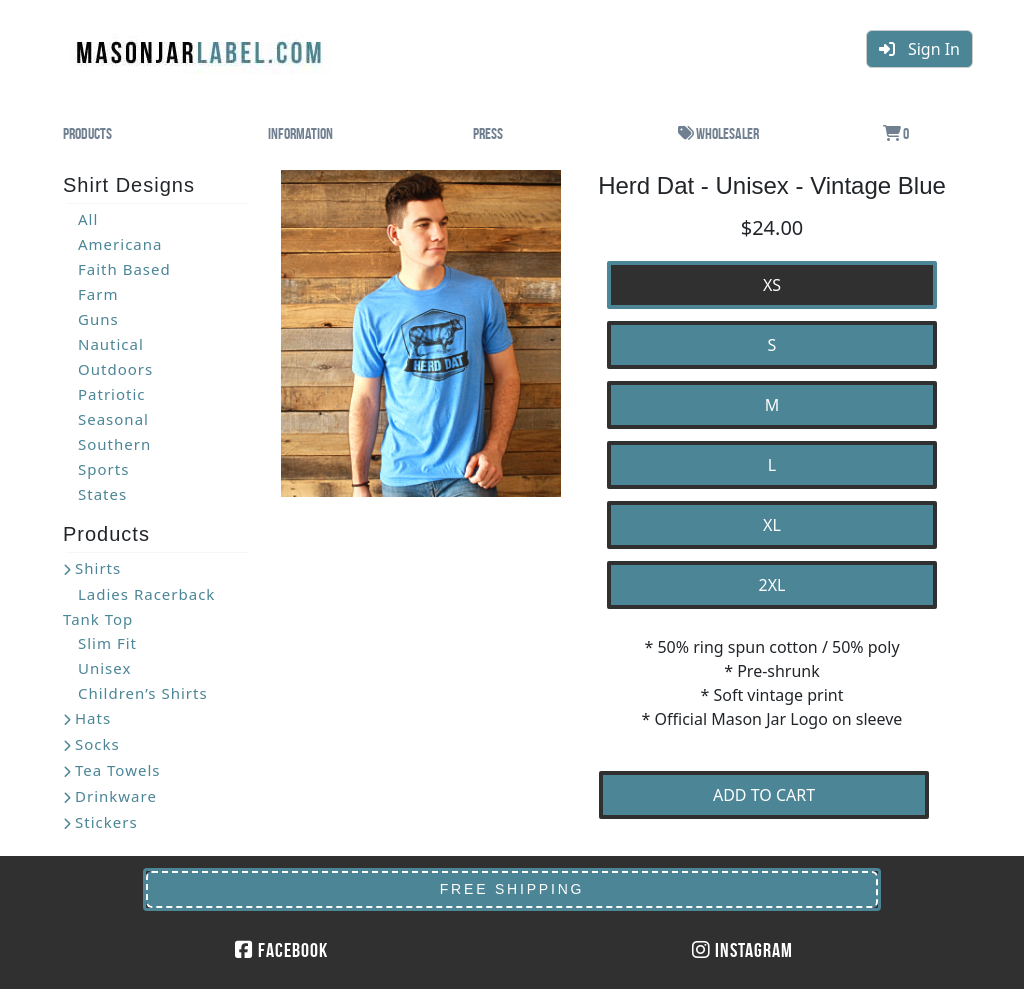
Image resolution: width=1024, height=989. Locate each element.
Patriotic (112, 394)
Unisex (104, 668)
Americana (120, 244)
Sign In (919, 49)
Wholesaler (718, 133)
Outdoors (115, 369)
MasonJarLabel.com (201, 45)
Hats (93, 718)
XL (772, 525)
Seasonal (113, 419)
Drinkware (116, 796)
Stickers (106, 822)
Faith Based (124, 269)
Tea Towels (117, 770)
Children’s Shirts (143, 693)
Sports (103, 469)
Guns (98, 319)
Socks (97, 744)
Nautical (111, 344)
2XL (772, 585)
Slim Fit (107, 643)
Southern (114, 444)
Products (87, 133)
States (102, 494)
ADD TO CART (764, 795)
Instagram (742, 950)
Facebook (281, 950)
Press (488, 133)
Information (300, 133)
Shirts (98, 568)
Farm (98, 294)
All (88, 219)
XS (772, 285)
